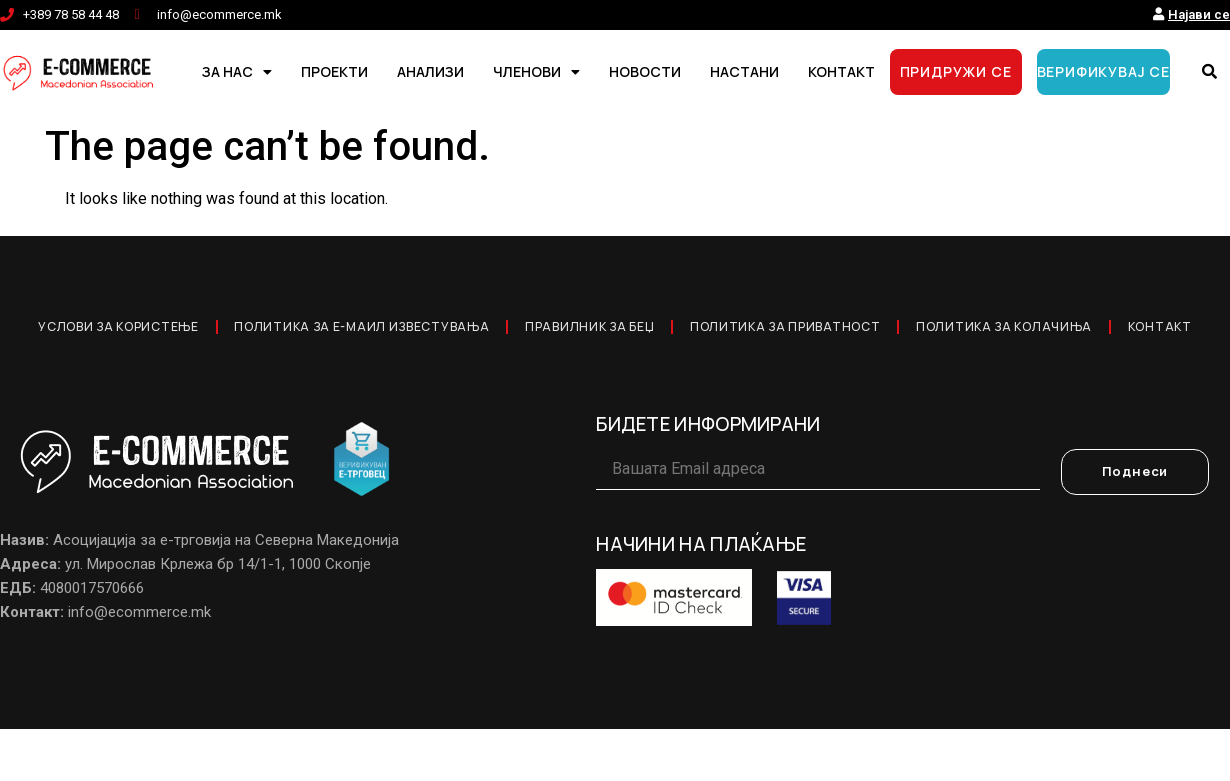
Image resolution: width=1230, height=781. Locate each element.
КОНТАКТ (841, 71)
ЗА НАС (237, 72)
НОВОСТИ (645, 71)
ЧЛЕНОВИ (536, 72)
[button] (1210, 72)
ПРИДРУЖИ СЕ (956, 71)
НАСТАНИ (744, 71)
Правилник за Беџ (640, 330)
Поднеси (1135, 524)
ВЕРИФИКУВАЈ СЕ (1103, 71)
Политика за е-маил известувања (392, 330)
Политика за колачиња (1095, 330)
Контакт (615, 376)
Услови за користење (126, 330)
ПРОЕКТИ (334, 71)
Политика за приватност (856, 330)
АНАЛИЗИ (430, 71)
